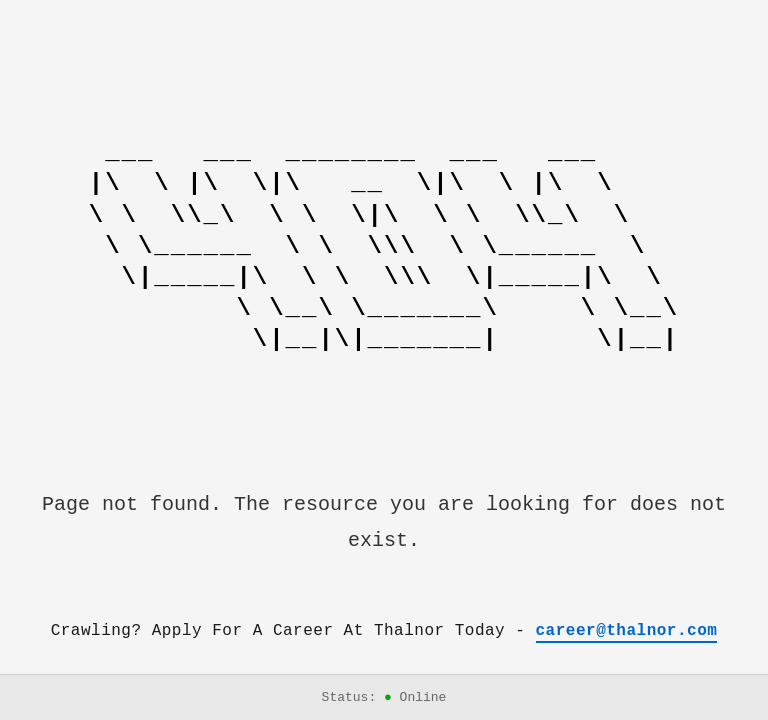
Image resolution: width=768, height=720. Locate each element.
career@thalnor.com (627, 631)
